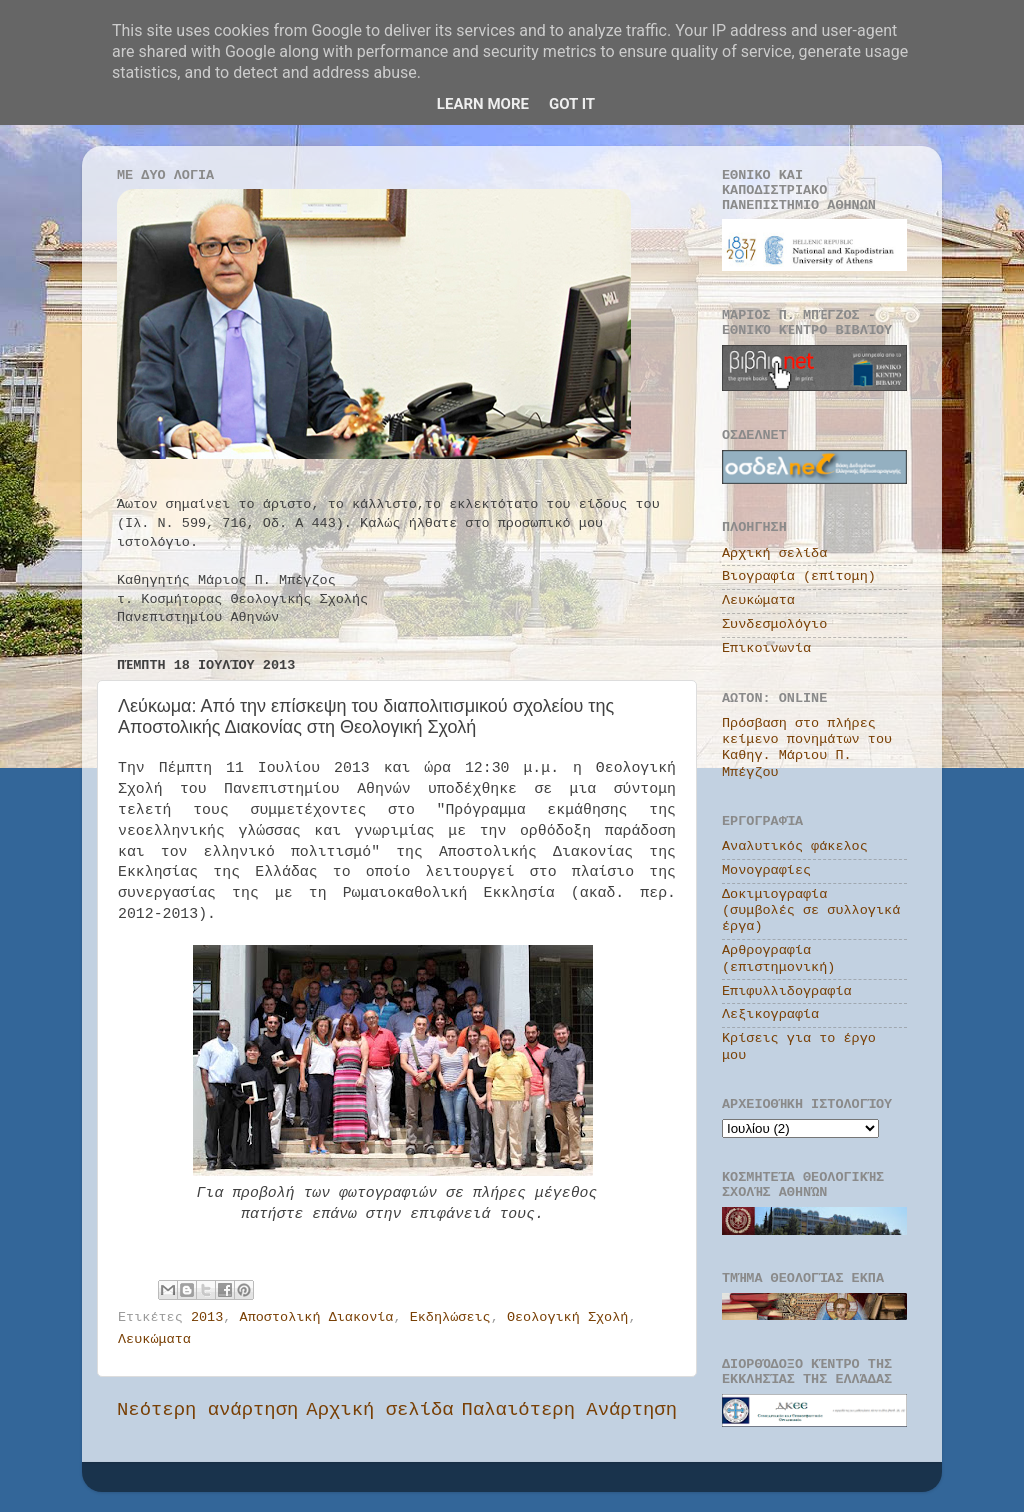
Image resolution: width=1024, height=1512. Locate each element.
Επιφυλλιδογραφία (787, 991)
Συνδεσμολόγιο (774, 624)
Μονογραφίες (766, 870)
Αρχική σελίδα (379, 1410)
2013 (207, 1317)
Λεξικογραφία (770, 1014)
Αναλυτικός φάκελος (795, 846)
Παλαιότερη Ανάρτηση (569, 1410)
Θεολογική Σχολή (568, 1317)
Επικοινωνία (766, 648)
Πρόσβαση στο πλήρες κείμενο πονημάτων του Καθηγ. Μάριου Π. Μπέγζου (807, 748)
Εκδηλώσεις (450, 1317)
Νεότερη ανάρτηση (207, 1410)
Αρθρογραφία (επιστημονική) (778, 958)
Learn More (483, 104)
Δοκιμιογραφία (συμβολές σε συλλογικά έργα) (811, 910)
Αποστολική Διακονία (317, 1317)
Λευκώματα (154, 1339)
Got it (572, 104)
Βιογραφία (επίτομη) (799, 576)
